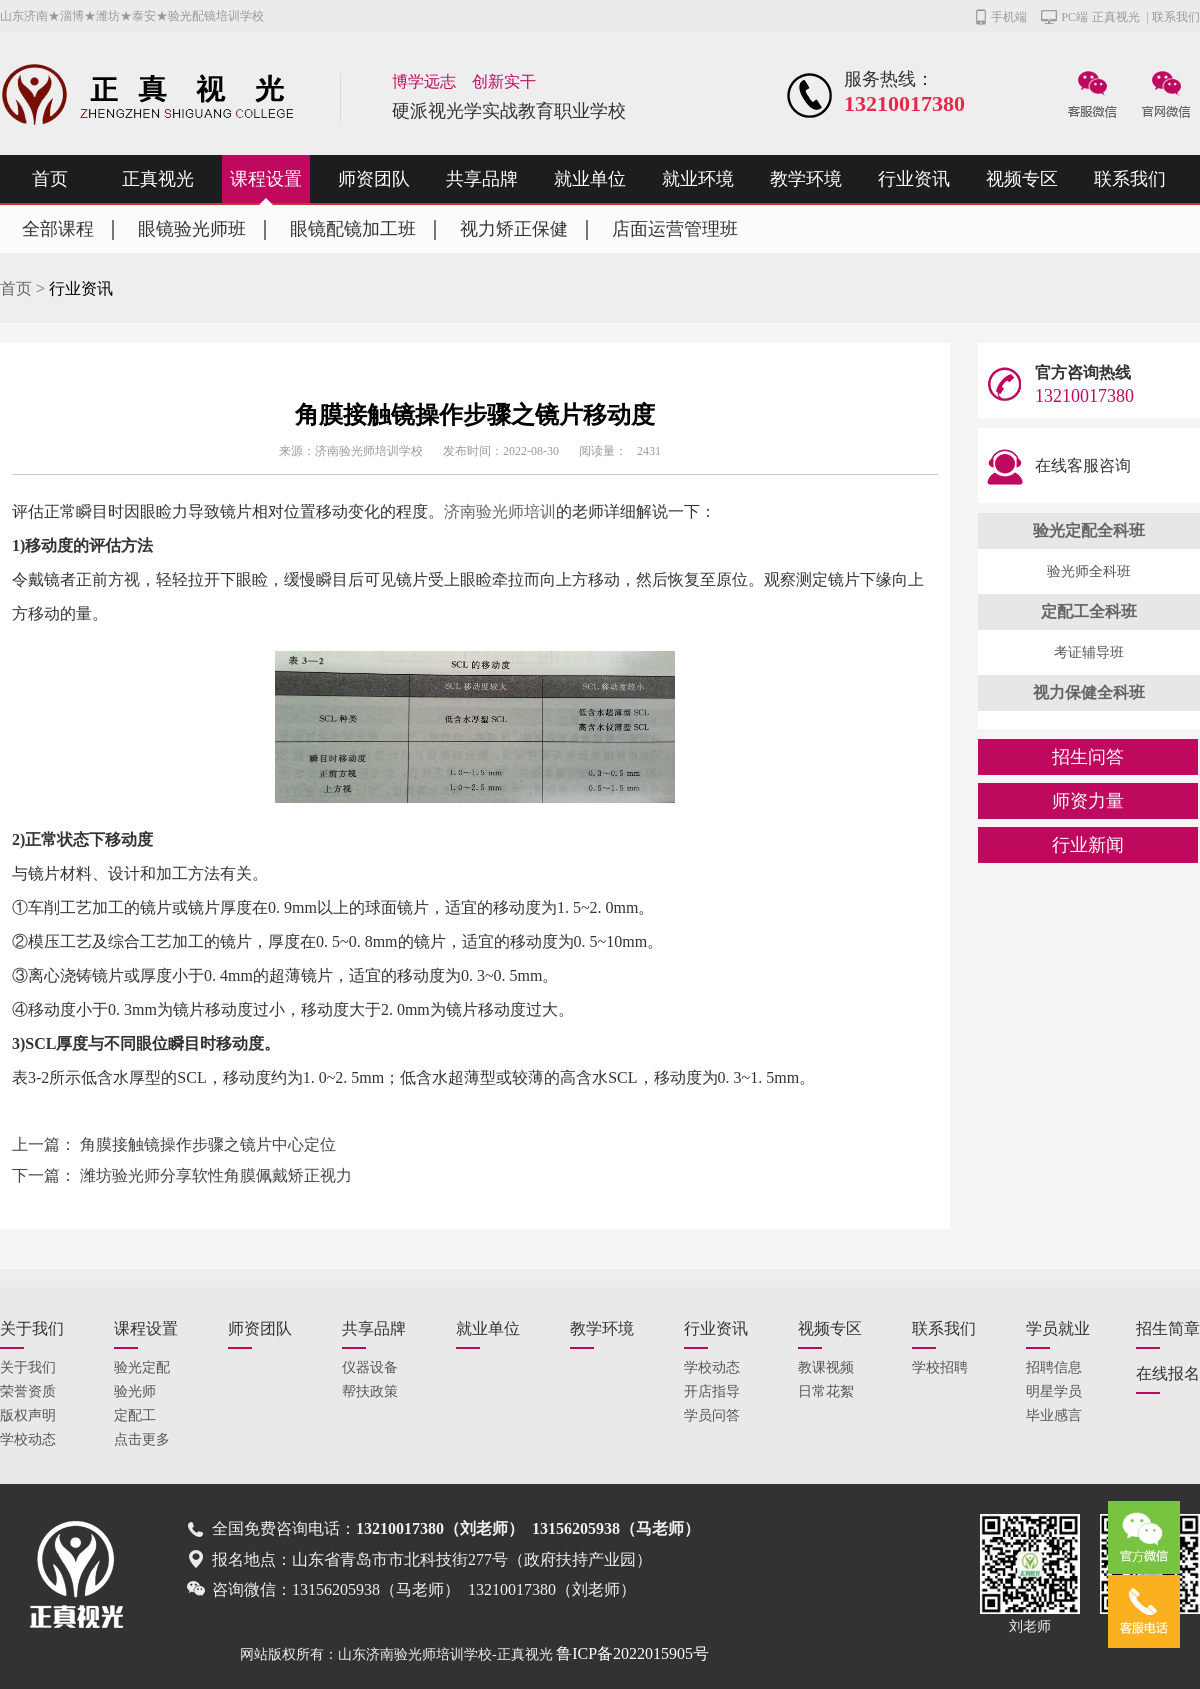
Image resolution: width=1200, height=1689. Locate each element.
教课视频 (826, 1367)
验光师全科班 (1089, 571)
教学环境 (806, 179)
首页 (50, 179)
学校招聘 (940, 1367)
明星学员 (1054, 1391)
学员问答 (712, 1415)
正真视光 (1116, 17)
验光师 (135, 1391)
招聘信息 (1054, 1367)
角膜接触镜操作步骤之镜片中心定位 (208, 1144)
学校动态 (28, 1439)
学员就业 (1058, 1328)
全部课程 (58, 229)
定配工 (135, 1415)
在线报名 (1168, 1373)
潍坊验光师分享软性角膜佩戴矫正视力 (216, 1175)
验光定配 (142, 1367)
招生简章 (1168, 1328)
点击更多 (142, 1439)
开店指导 (712, 1391)
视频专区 (1022, 179)
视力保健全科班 (1089, 692)
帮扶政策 (370, 1391)
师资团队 (374, 179)
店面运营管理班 (675, 229)
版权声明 (28, 1415)
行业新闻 (1088, 845)
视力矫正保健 (514, 229)
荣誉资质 (28, 1391)
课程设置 (266, 179)
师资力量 (1088, 801)
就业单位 (590, 179)
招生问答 (1088, 757)
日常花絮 (826, 1391)
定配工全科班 (1089, 611)
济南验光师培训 (500, 511)
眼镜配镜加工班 (353, 229)
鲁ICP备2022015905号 (632, 1653)
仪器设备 (370, 1367)
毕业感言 (1054, 1415)
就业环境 (698, 179)
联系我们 (1176, 17)
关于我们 (32, 1328)
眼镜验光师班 (192, 229)
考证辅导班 (1089, 652)
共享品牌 (482, 179)
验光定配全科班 (1089, 530)
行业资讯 (914, 179)
